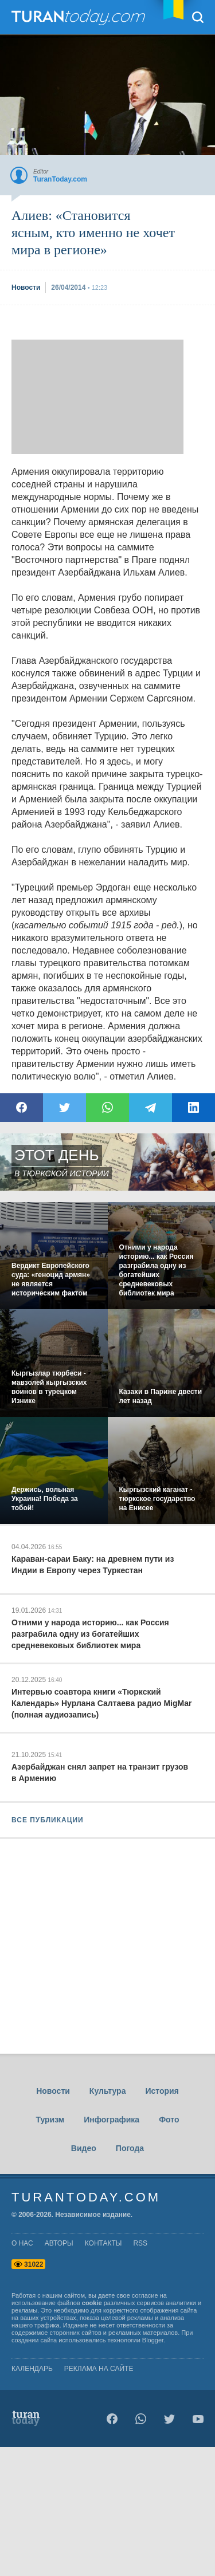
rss (140, 2243)
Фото (169, 2119)
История (161, 2091)
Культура (107, 2091)
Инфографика (111, 2119)
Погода (130, 2148)
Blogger (152, 2340)
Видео (83, 2148)
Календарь (32, 2369)
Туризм (50, 2119)
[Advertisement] (97, 397)
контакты (103, 2243)
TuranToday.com (79, 17)
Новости (53, 2091)
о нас (22, 2243)
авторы (59, 2243)
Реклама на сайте (99, 2369)
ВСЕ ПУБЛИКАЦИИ (47, 1820)
